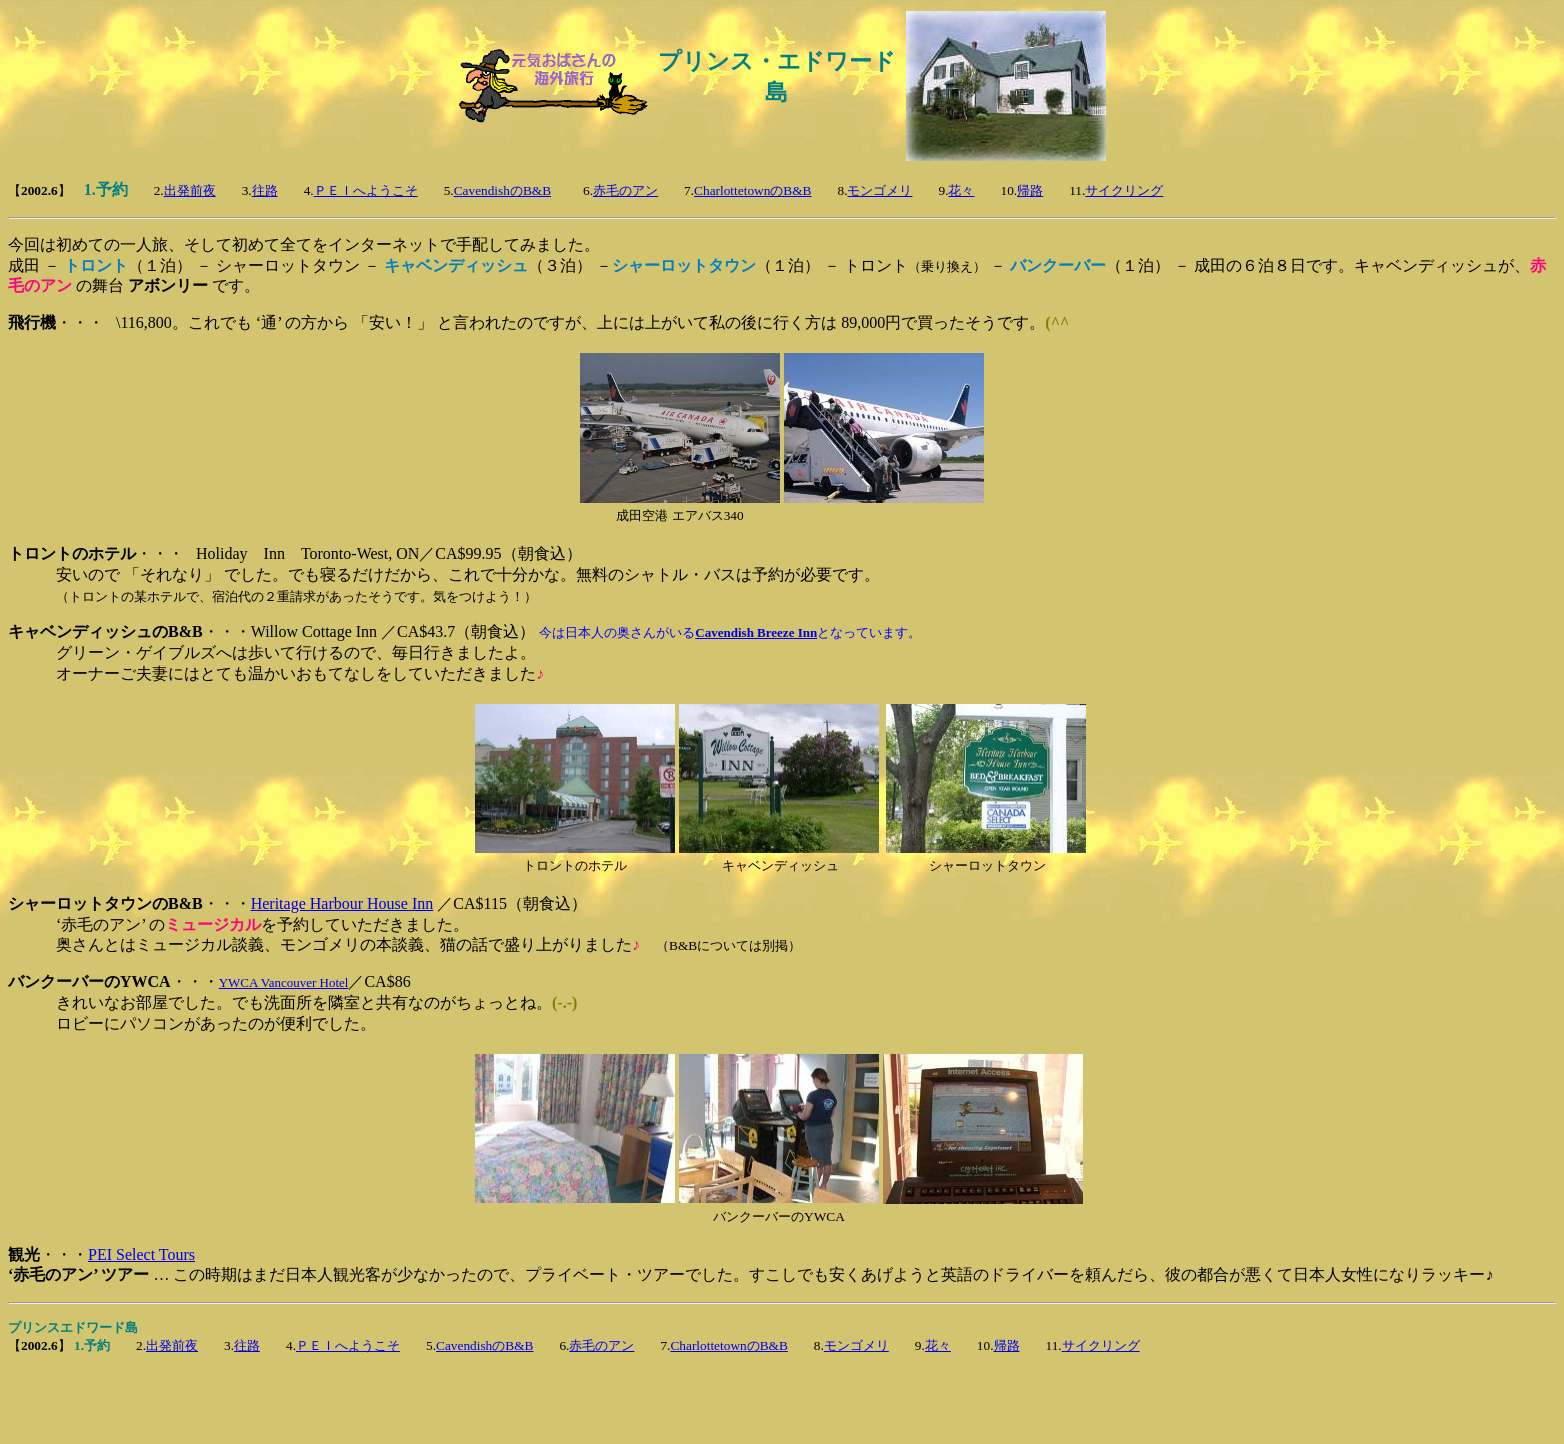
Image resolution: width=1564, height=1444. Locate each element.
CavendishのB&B (502, 190)
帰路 (1030, 190)
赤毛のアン (625, 190)
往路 (265, 190)
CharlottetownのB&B (752, 190)
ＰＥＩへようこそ (366, 190)
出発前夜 (190, 190)
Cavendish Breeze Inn (756, 632)
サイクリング (1124, 190)
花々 (961, 190)
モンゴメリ (879, 190)
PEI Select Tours (141, 1254)
